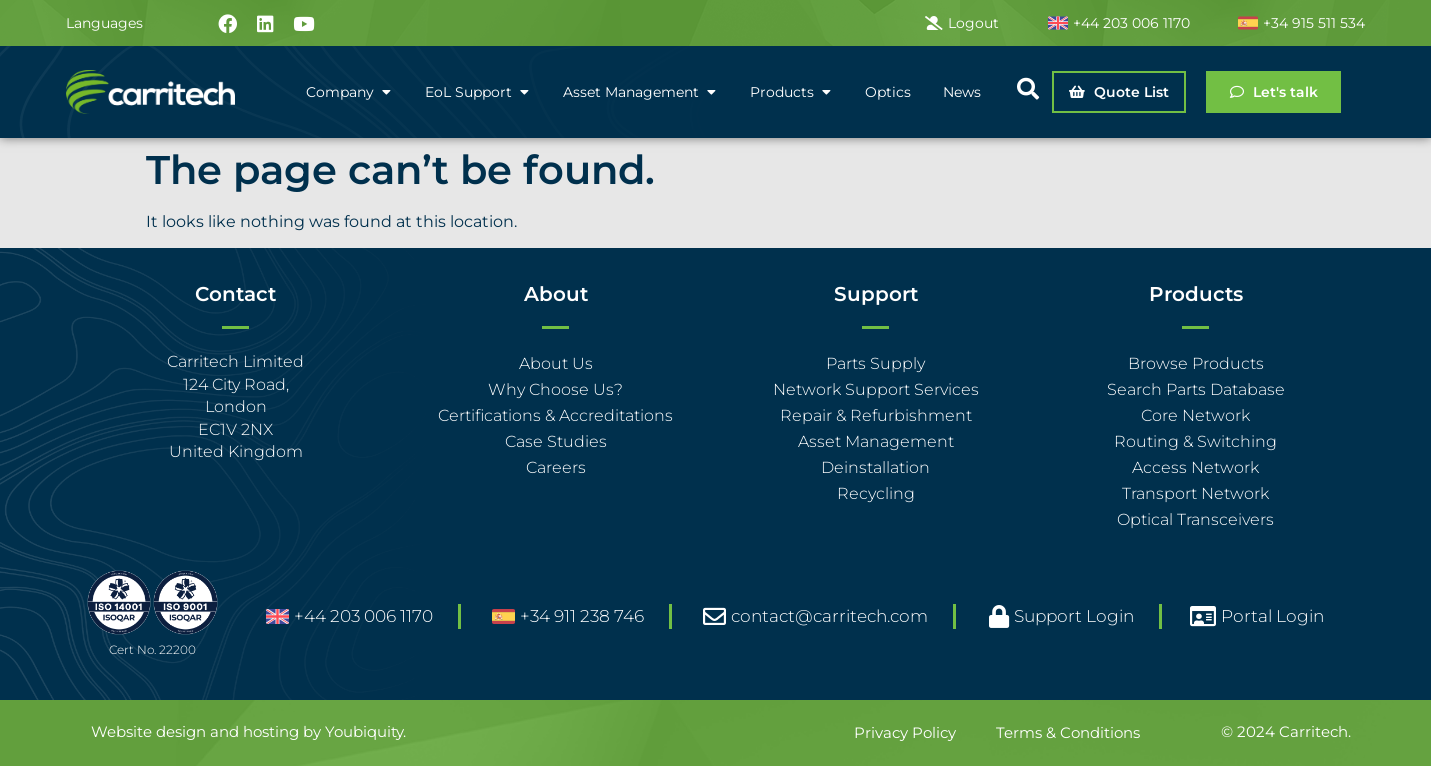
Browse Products (1196, 363)
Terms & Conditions (1068, 732)
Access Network (1195, 467)
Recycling (876, 493)
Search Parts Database (1196, 389)
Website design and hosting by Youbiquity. (248, 731)
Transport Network (1195, 493)
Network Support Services (876, 389)
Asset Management (876, 441)
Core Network (1195, 415)
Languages (104, 23)
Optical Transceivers (1195, 519)
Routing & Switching (1195, 441)
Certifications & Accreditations (555, 415)
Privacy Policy (905, 732)
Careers (556, 467)
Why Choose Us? (555, 389)
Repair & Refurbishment (876, 415)
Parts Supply (875, 363)
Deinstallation (875, 467)
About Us (556, 363)
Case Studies (556, 441)
